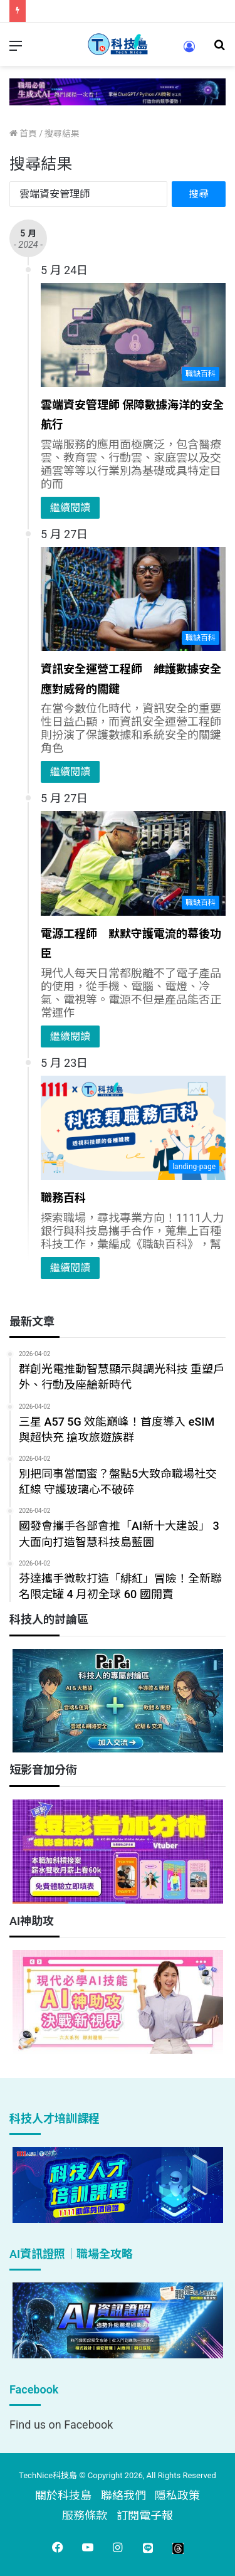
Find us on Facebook (61, 2424)
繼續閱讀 (70, 508)
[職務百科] (133, 1128)
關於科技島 (63, 2495)
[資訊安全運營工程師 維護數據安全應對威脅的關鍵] (133, 599)
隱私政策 (177, 2495)
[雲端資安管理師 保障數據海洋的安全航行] (133, 335)
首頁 (23, 134)
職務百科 (63, 1197)
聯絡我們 (123, 2495)
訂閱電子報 (145, 2515)
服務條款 (84, 2515)
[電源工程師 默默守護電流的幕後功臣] (133, 863)
